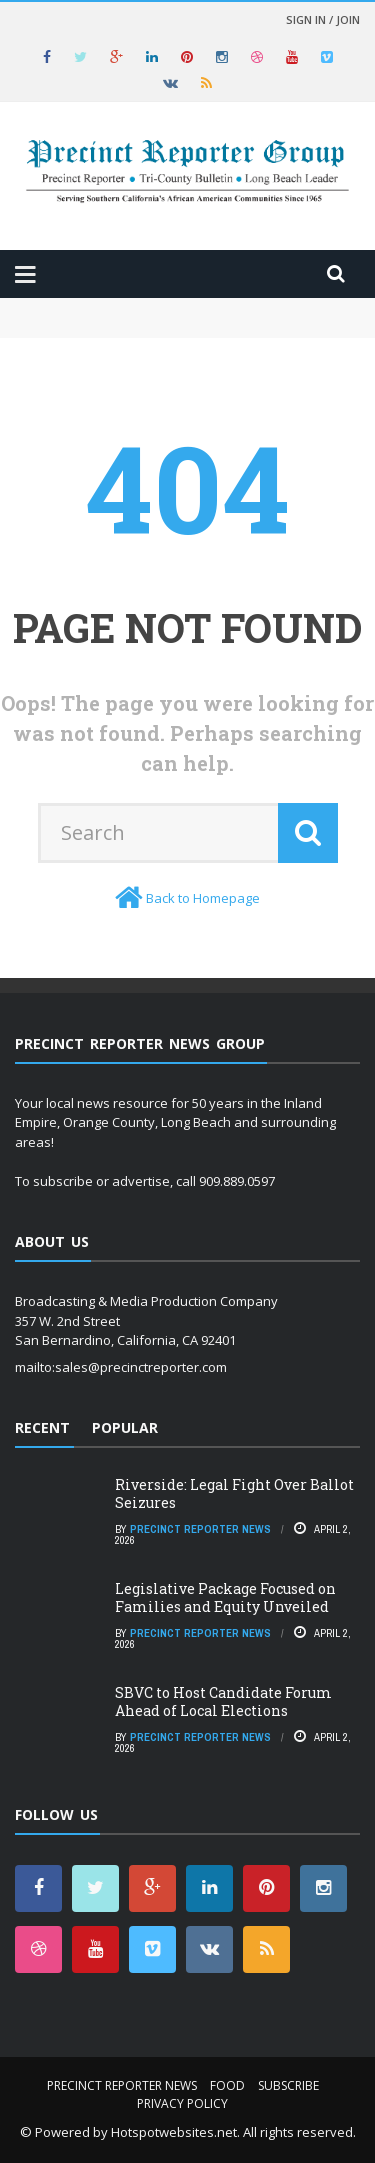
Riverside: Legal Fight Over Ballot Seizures (234, 1493)
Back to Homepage (203, 898)
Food (227, 2085)
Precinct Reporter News (200, 1529)
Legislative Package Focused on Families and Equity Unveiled (225, 1597)
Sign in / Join (323, 19)
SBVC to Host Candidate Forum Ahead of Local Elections (223, 1701)
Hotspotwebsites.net (174, 2132)
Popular (125, 1427)
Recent (42, 1427)
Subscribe (288, 2085)
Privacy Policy (182, 2103)
